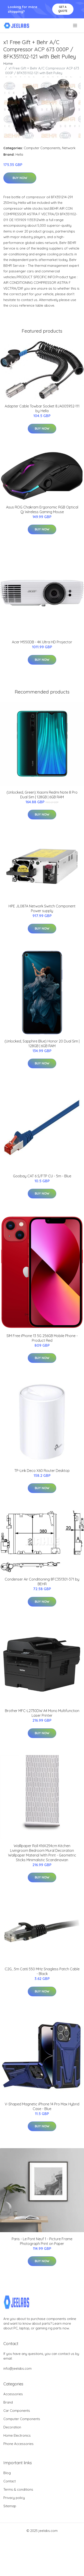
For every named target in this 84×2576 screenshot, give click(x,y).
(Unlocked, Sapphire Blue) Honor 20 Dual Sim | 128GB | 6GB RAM (42, 1043)
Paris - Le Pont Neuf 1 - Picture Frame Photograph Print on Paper (42, 2241)
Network (68, 148)
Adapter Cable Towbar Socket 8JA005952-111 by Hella (42, 408)
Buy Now (20, 178)
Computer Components (42, 148)
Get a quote (62, 9)
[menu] (75, 25)
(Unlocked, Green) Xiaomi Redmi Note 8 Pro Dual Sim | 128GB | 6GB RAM (42, 794)
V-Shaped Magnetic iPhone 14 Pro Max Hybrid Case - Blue (42, 2106)
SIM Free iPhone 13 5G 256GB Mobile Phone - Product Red (42, 1338)
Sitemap (9, 2506)
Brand (8, 2402)
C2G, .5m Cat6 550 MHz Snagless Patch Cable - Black (42, 1971)
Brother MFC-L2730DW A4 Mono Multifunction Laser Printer (42, 1713)
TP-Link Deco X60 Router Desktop (42, 1470)
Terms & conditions (18, 2489)
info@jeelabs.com (17, 2368)
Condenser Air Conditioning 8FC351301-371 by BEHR (42, 1581)
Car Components (16, 2410)
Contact (9, 2481)
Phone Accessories (18, 2444)
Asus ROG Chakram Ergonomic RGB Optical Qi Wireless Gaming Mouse (42, 509)
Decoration (12, 2427)
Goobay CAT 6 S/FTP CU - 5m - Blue (42, 1176)
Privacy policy (14, 2498)
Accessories (13, 2394)
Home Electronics (17, 2435)
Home (8, 63)
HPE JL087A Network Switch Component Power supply (42, 908)
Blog (7, 2473)
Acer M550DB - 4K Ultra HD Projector (42, 642)
